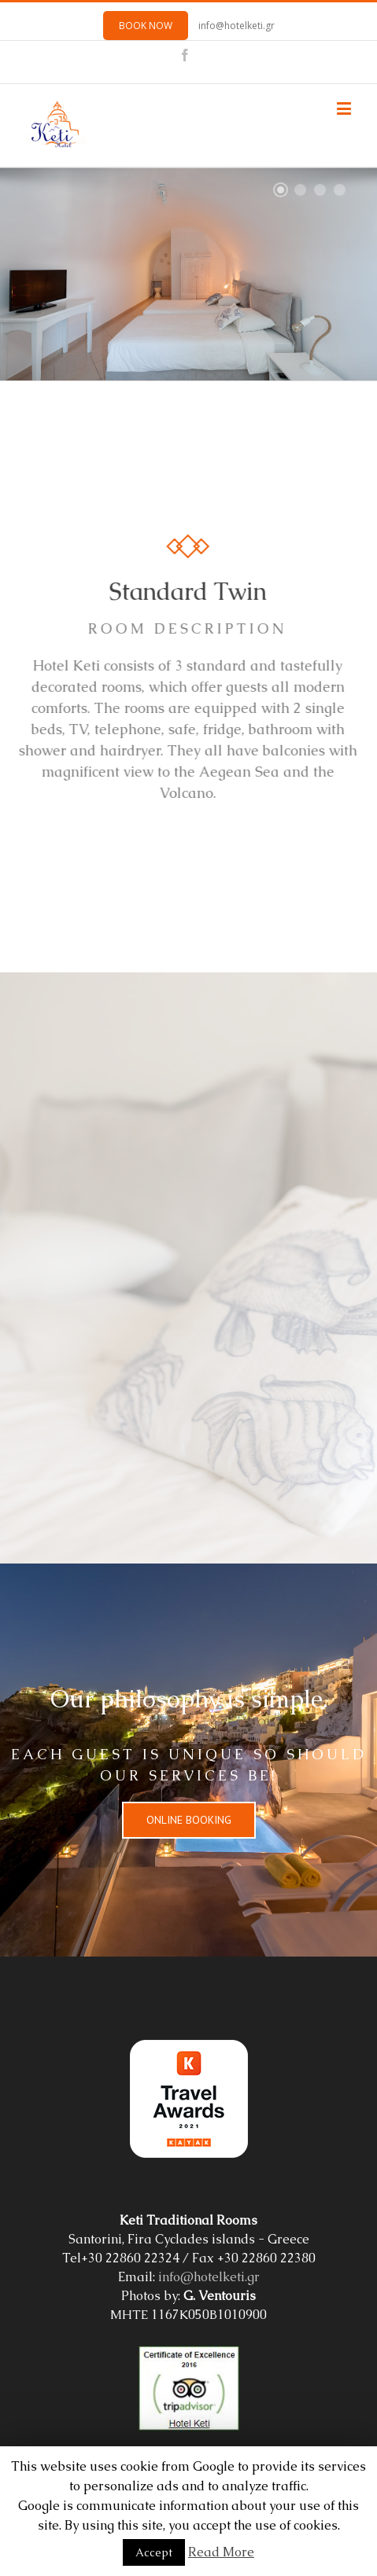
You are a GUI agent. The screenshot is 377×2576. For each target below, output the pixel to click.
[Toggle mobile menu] (345, 108)
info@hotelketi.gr (236, 25)
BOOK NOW (145, 25)
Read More (221, 2552)
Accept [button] (153, 2552)
